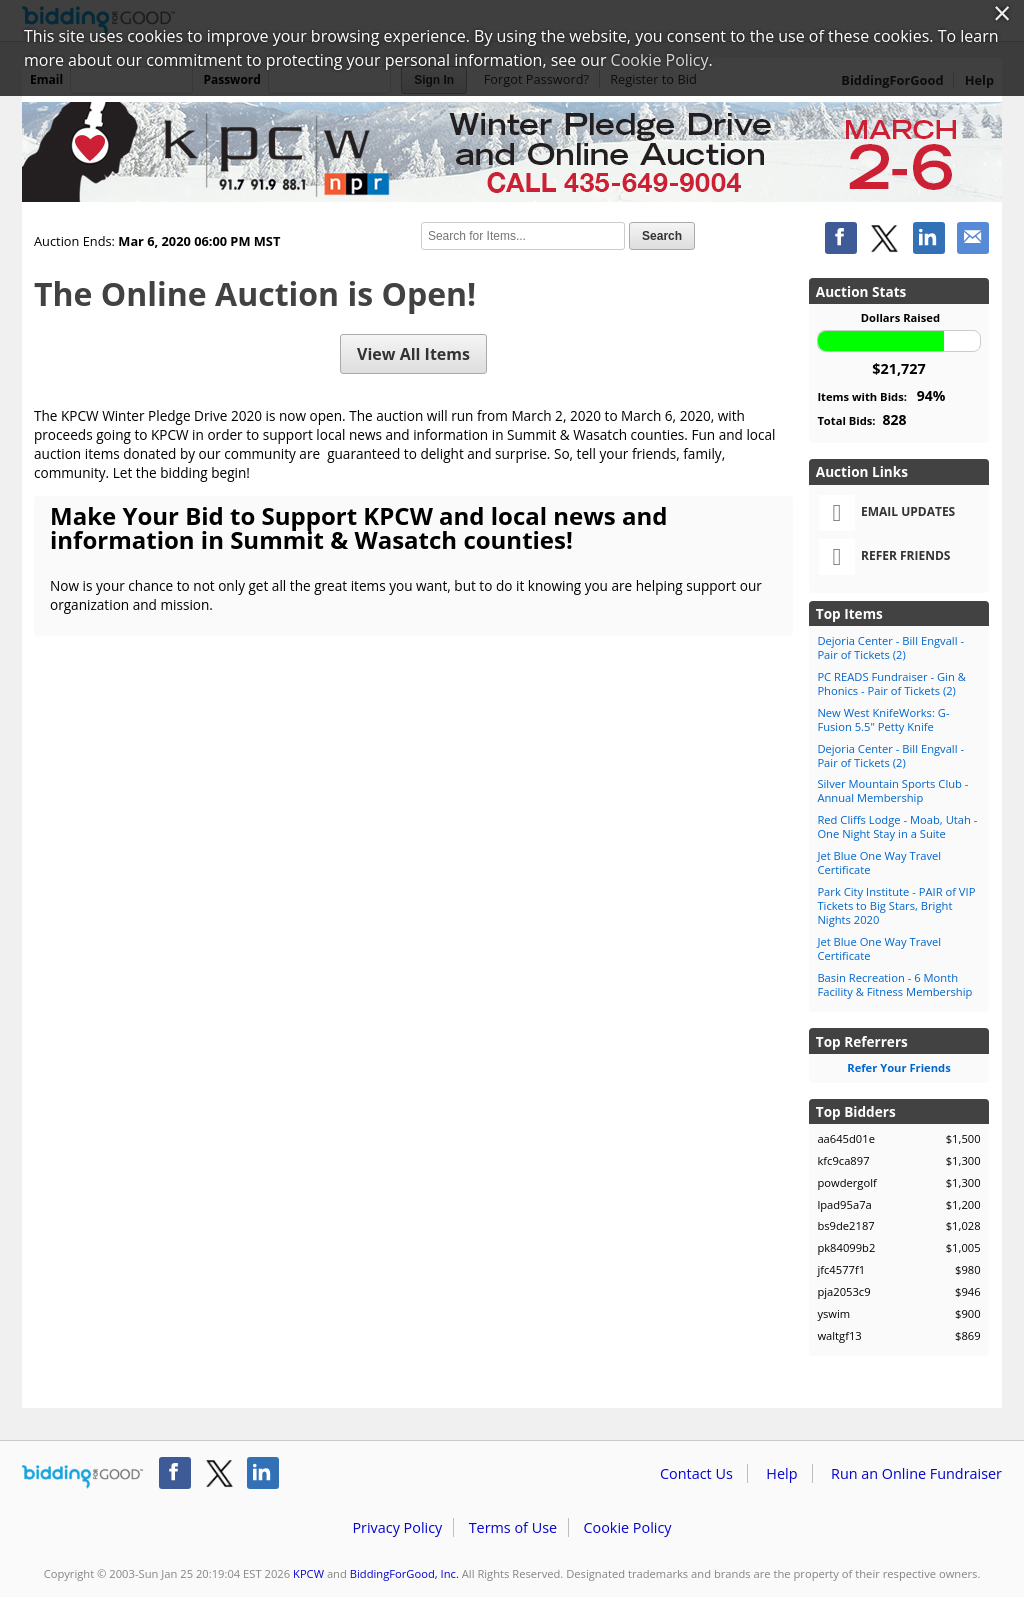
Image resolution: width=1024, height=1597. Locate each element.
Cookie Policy (627, 1527)
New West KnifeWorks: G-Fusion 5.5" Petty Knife (883, 719)
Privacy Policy (397, 1527)
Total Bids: (861, 419)
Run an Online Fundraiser (916, 1473)
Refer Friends (884, 557)
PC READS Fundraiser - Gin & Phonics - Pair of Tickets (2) (891, 683)
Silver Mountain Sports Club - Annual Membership (892, 790)
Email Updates (887, 513)
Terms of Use (513, 1527)
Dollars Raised (900, 317)
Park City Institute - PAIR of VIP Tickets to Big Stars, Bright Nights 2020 (896, 905)
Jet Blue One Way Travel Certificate (879, 862)
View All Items (413, 354)
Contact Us (696, 1473)
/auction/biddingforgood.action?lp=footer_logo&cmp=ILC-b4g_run (82, 1477)
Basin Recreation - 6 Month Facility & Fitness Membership (894, 984)
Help (781, 1473)
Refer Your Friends (898, 1067)
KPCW (308, 1573)
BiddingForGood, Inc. (404, 1573)
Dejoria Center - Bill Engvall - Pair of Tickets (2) (890, 647)
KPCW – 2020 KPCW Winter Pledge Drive (512, 152)
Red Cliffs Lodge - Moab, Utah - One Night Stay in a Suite (897, 826)
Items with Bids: (881, 395)
